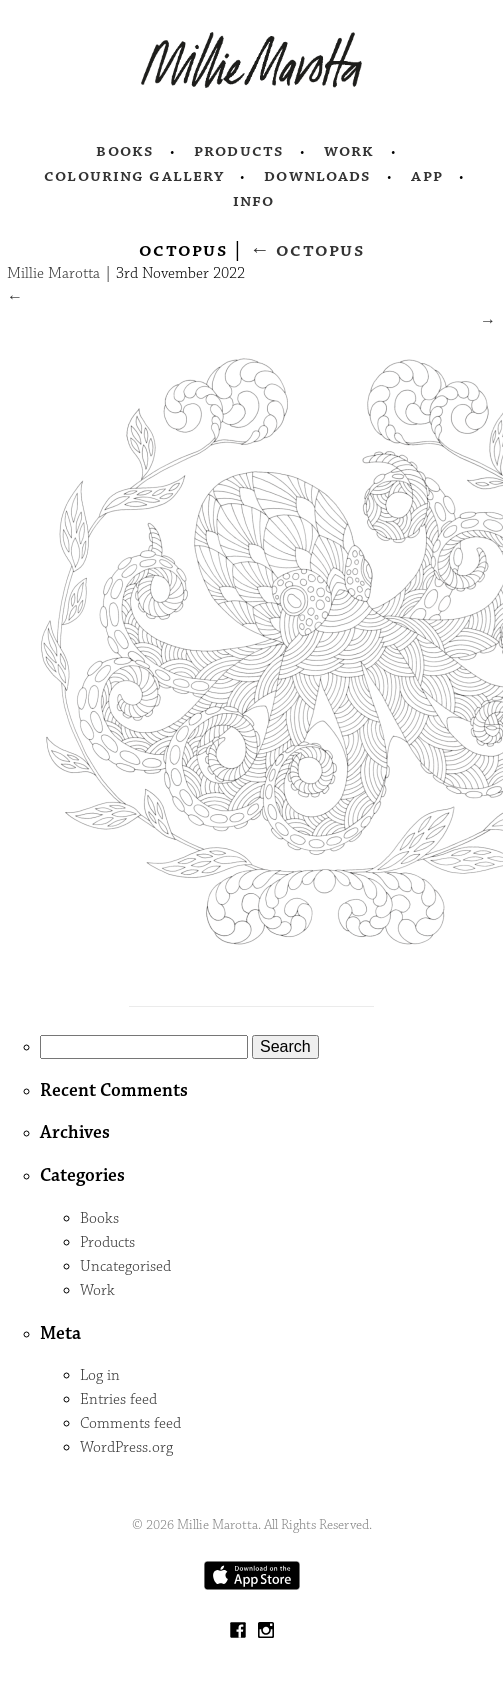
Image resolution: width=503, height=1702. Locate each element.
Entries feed (118, 1399)
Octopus (307, 250)
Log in (100, 1375)
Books (125, 151)
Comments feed (130, 1423)
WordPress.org (126, 1447)
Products (239, 151)
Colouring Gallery (134, 176)
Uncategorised (125, 1266)
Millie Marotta (53, 273)
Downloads (317, 176)
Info (254, 201)
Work (349, 151)
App (426, 176)
